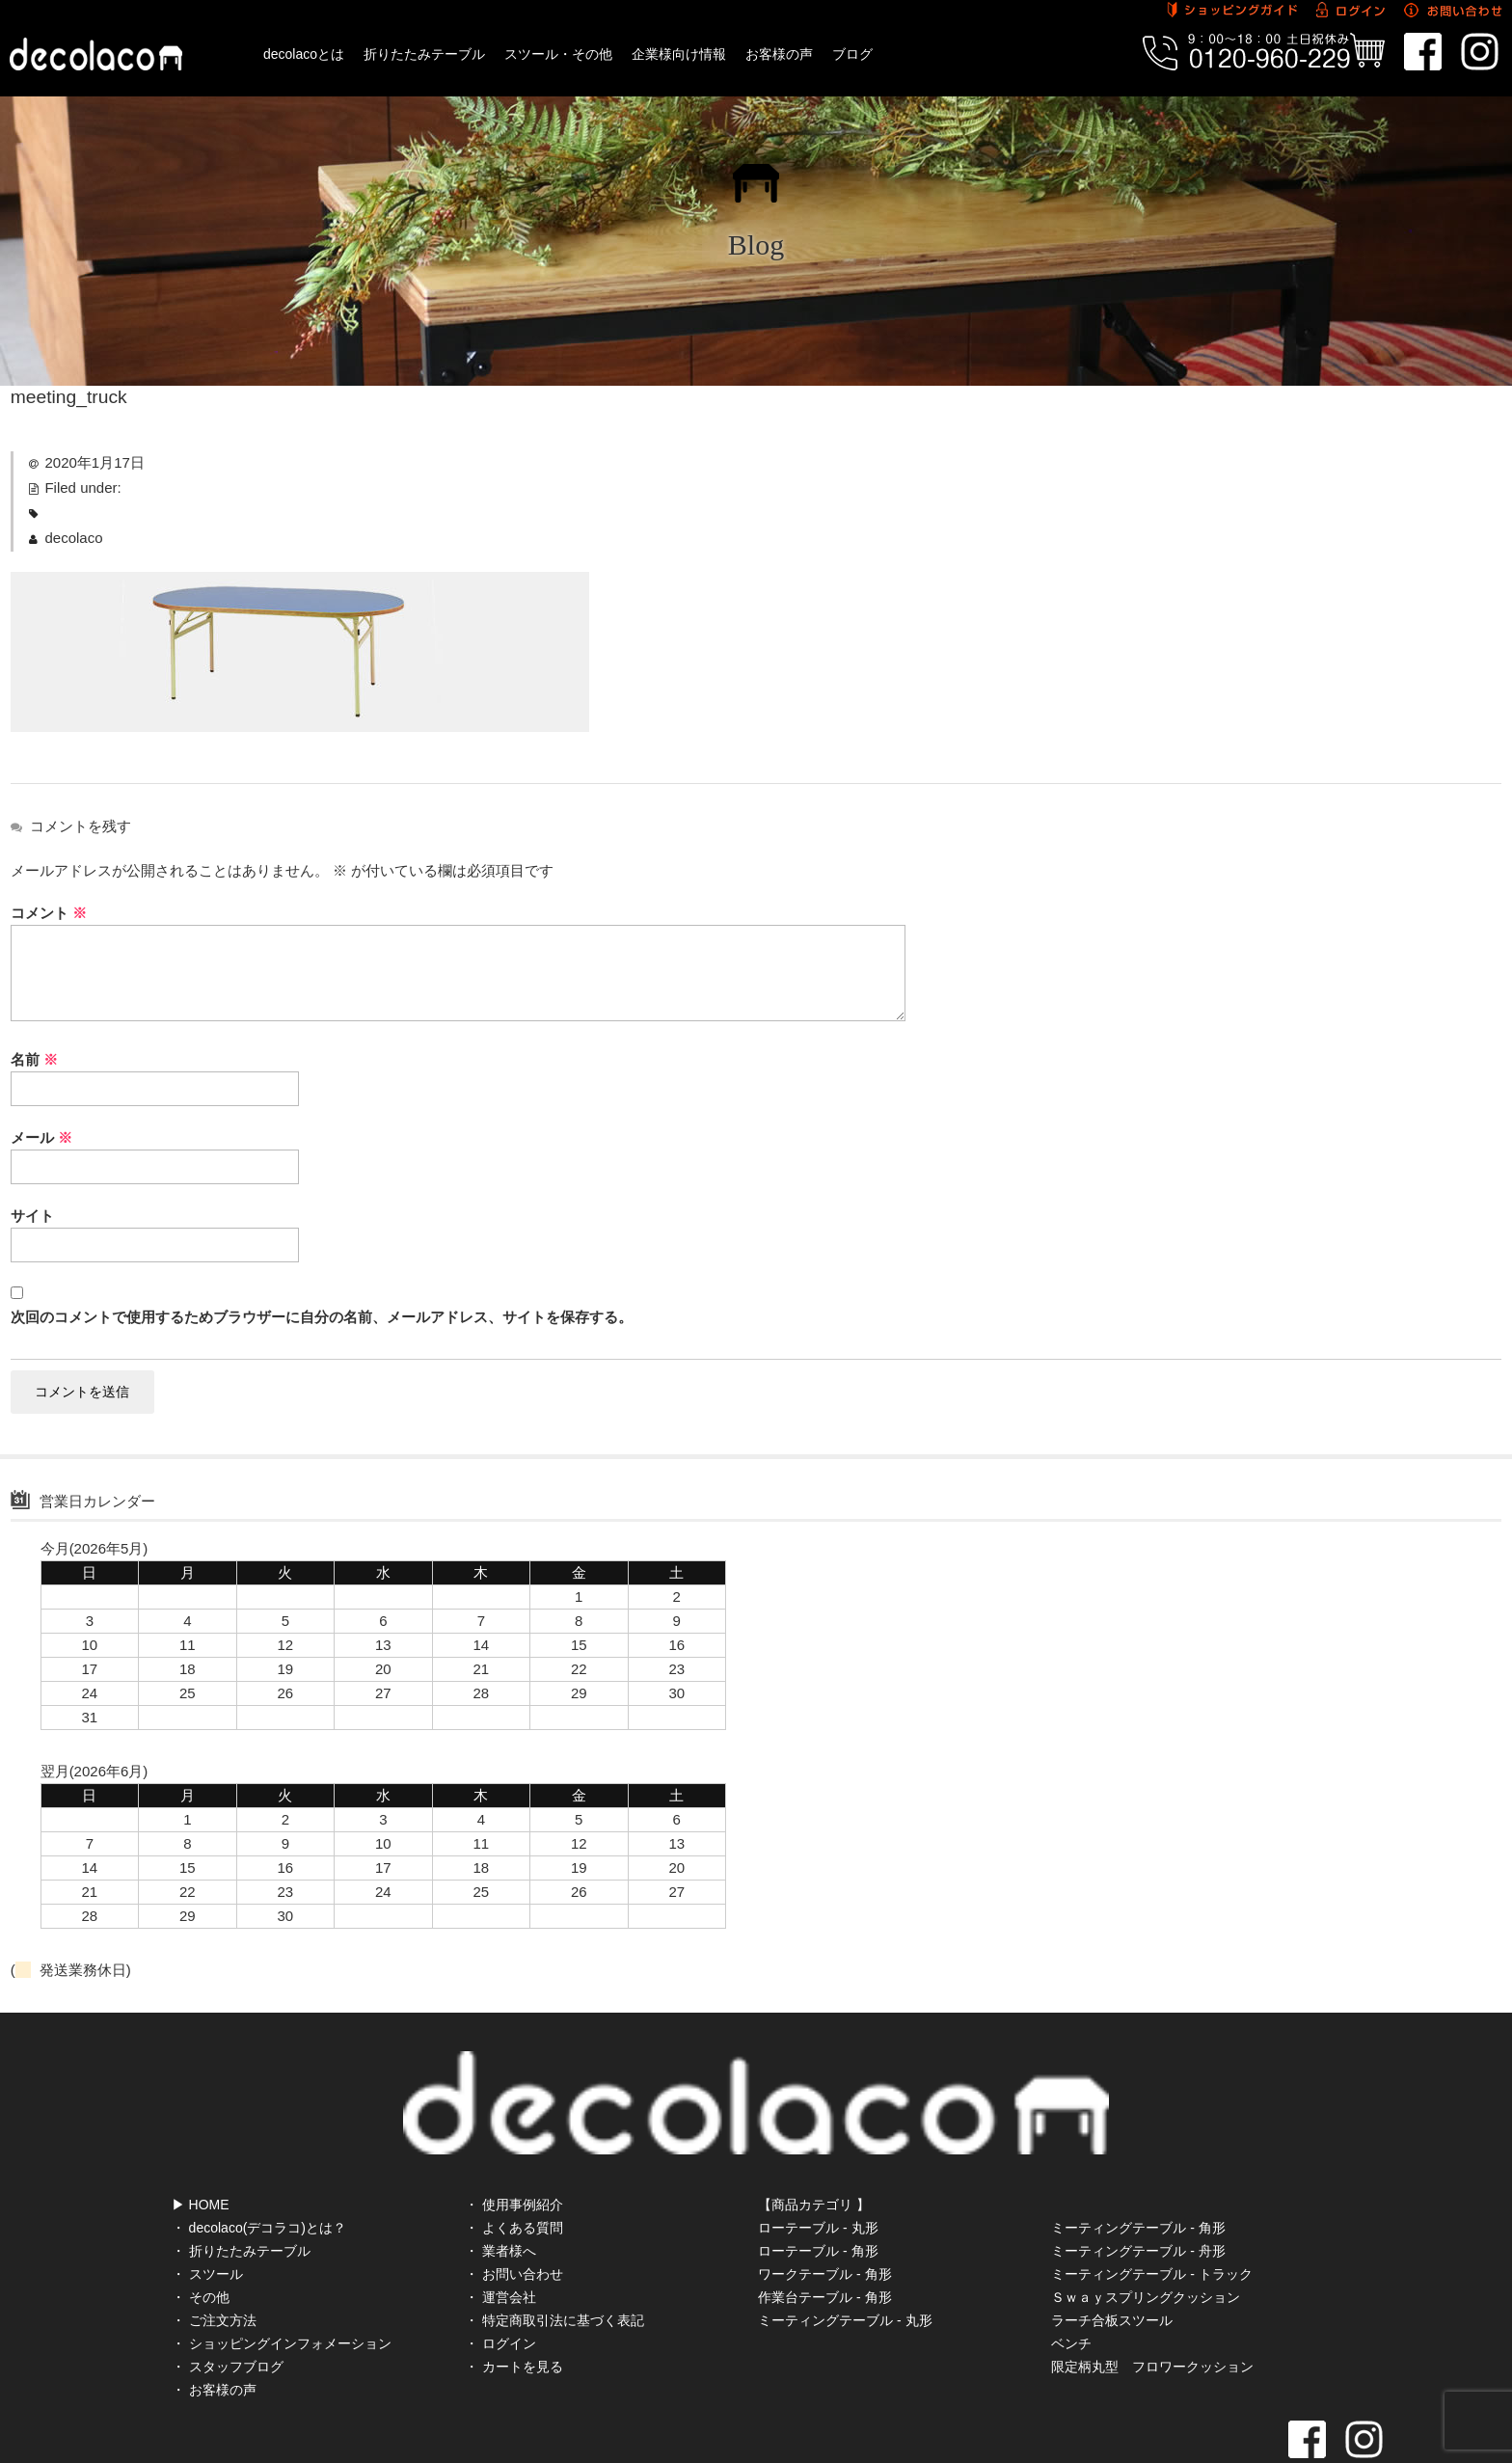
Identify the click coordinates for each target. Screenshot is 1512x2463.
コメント (49, 913)
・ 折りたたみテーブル (241, 2186)
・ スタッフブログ (228, 2302)
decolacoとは (303, 54)
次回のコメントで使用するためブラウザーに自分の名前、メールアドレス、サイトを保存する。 (322, 1317)
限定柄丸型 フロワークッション (1152, 2302)
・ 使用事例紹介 (514, 2140)
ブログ (852, 54)
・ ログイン (500, 2279)
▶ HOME (201, 2140)
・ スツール (207, 2209)
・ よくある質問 (514, 2163)
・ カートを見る (514, 2302)
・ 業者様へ (500, 2186)
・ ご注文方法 (214, 2255)
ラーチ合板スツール (1112, 2255)
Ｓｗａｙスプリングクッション (1145, 2232)
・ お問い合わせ (514, 2209)
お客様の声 (779, 54)
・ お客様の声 (214, 2325)
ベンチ (1071, 2279)
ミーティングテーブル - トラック (1151, 2209)
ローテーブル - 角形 (818, 2186)
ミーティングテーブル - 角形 (1138, 2163)
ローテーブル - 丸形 (818, 2163)
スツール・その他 (558, 54)
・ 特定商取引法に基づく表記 (554, 2255)
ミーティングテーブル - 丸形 (845, 2255)
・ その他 (201, 2232)
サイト (32, 1215)
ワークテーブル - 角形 (824, 2209)
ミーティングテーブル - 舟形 (1138, 2186)
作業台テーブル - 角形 (824, 2232)
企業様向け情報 (679, 54)
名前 (34, 1059)
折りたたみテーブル (424, 54)
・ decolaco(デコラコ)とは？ (259, 2163)
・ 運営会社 (500, 2232)
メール (41, 1137)
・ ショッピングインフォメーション (282, 2279)
